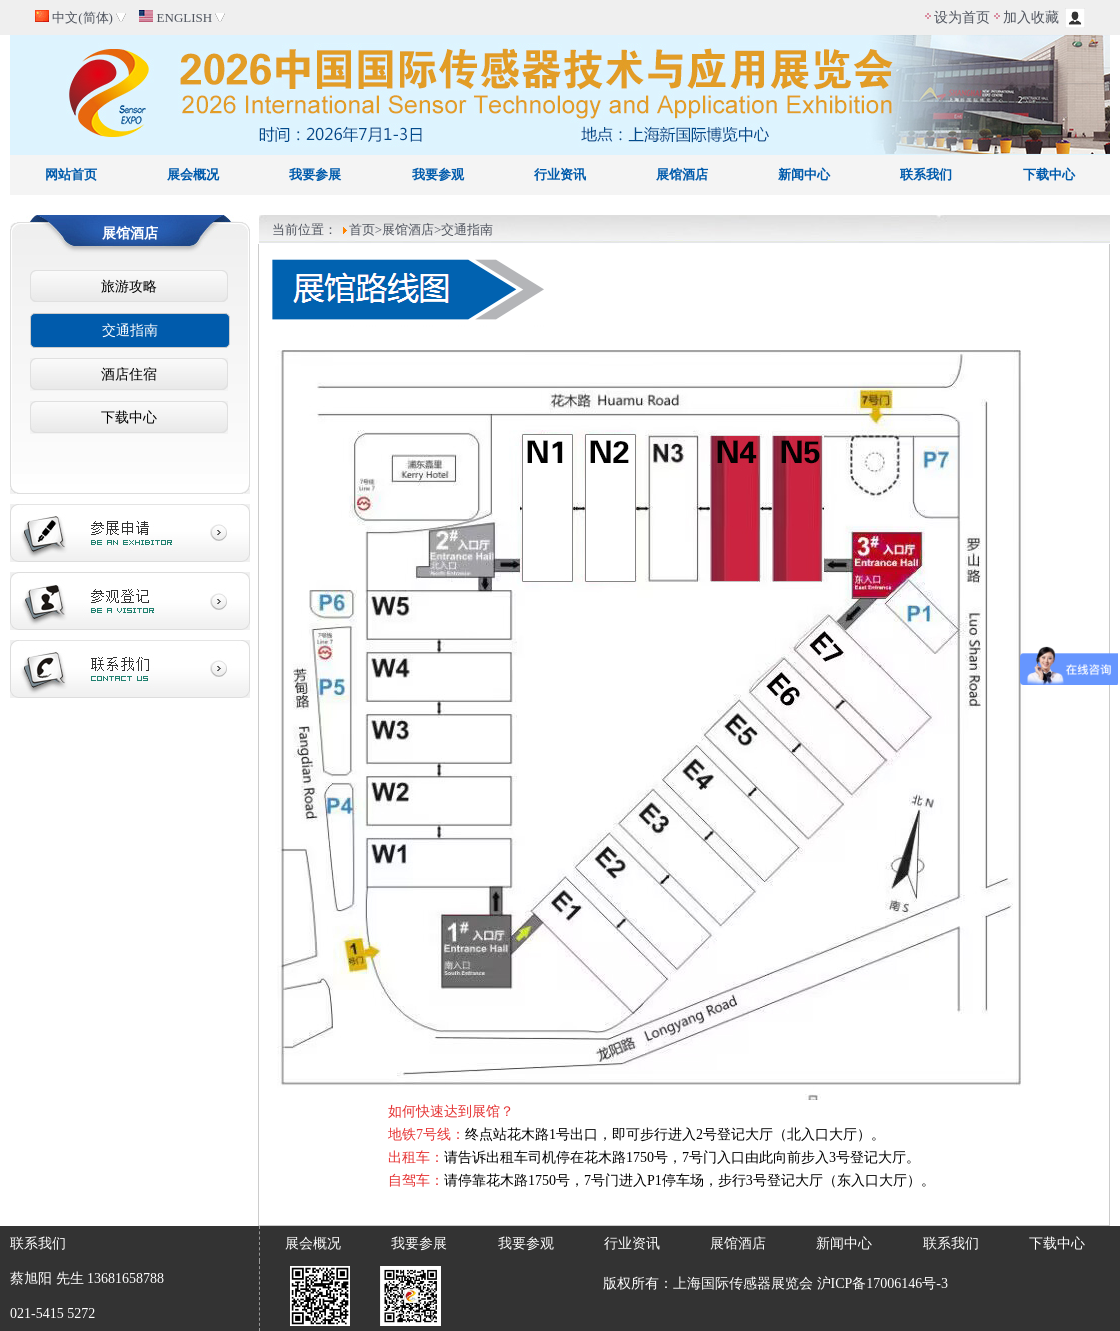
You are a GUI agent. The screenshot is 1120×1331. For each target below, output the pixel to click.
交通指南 (130, 330)
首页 (362, 229)
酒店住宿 (129, 374)
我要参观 (438, 174)
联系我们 (926, 174)
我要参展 (315, 174)
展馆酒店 (682, 174)
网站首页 (71, 174)
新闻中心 (804, 174)
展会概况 (193, 174)
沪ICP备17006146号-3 (882, 1283)
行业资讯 (560, 174)
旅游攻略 (129, 286)
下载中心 (1049, 174)
